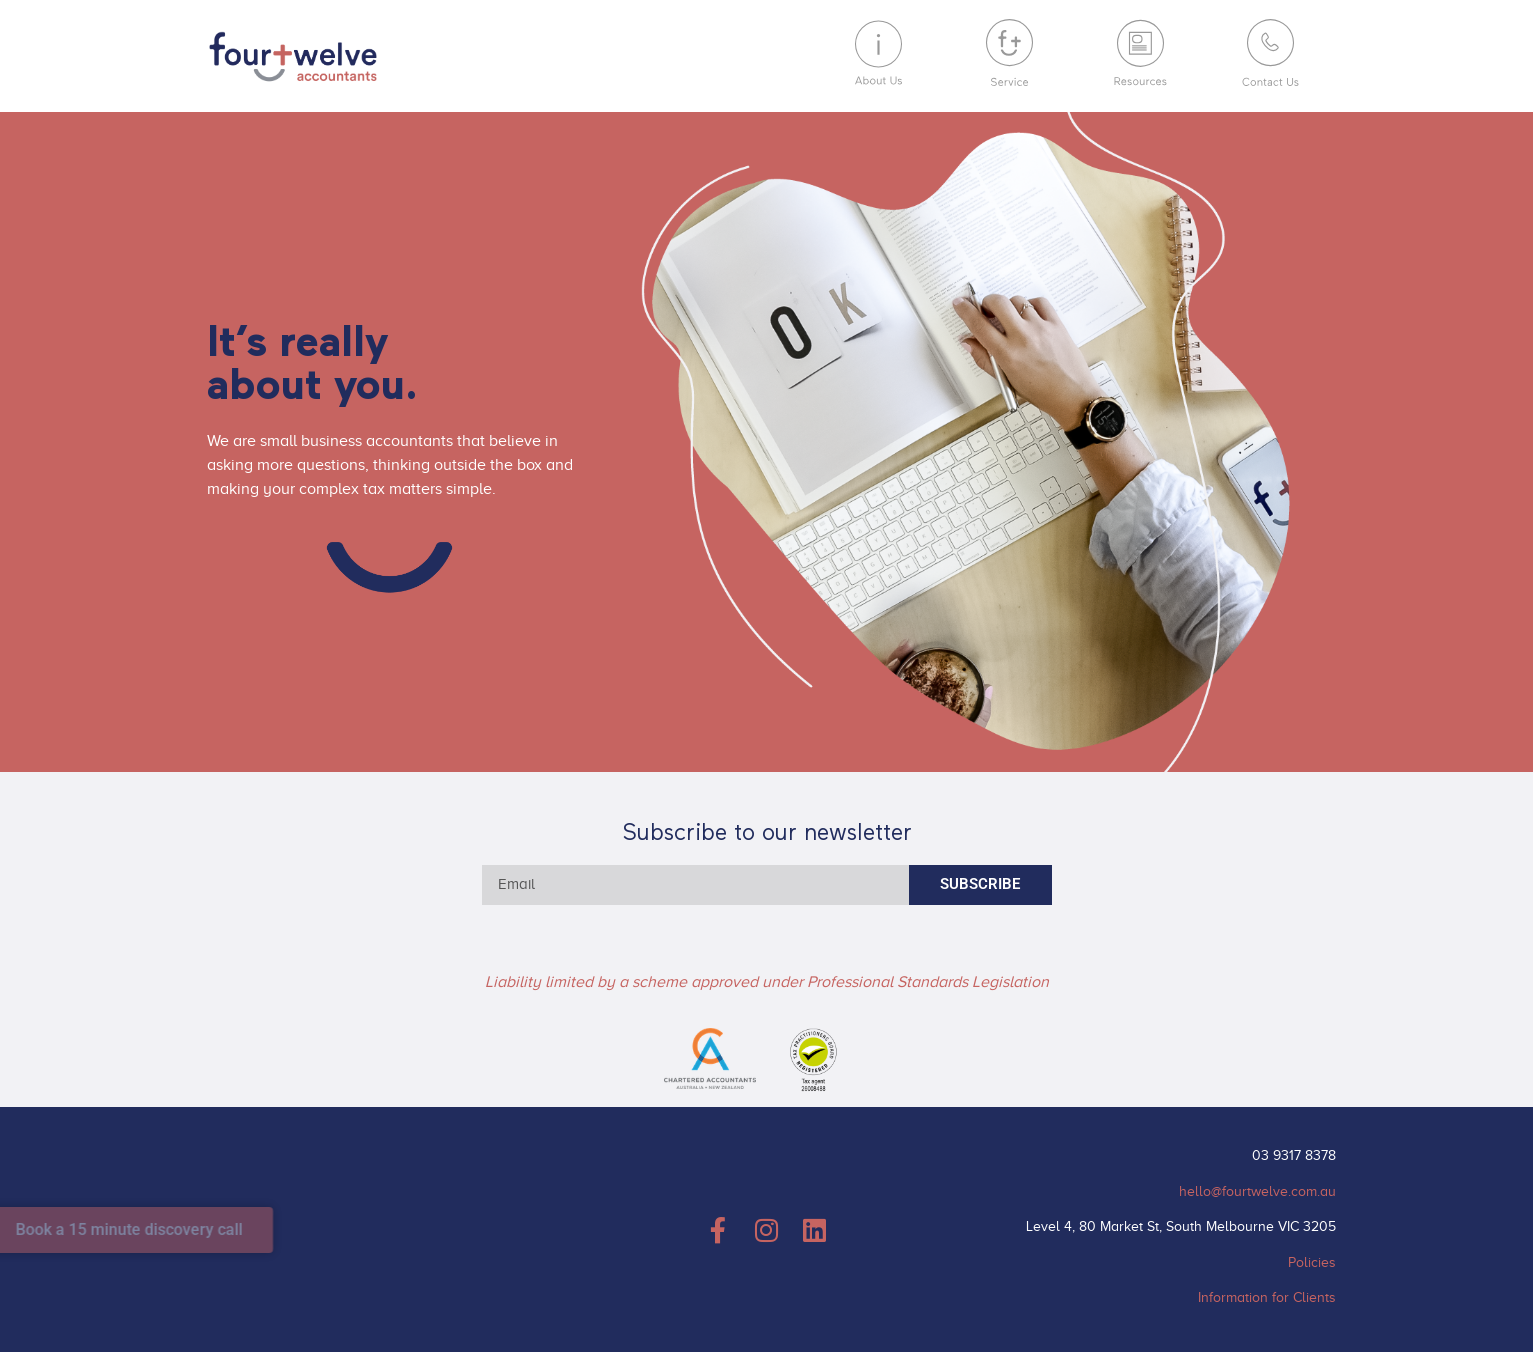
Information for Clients (1267, 1297)
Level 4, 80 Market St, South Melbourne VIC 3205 (1181, 1226)
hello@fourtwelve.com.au (1257, 1191)
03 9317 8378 (1294, 1155)
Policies (1312, 1262)
